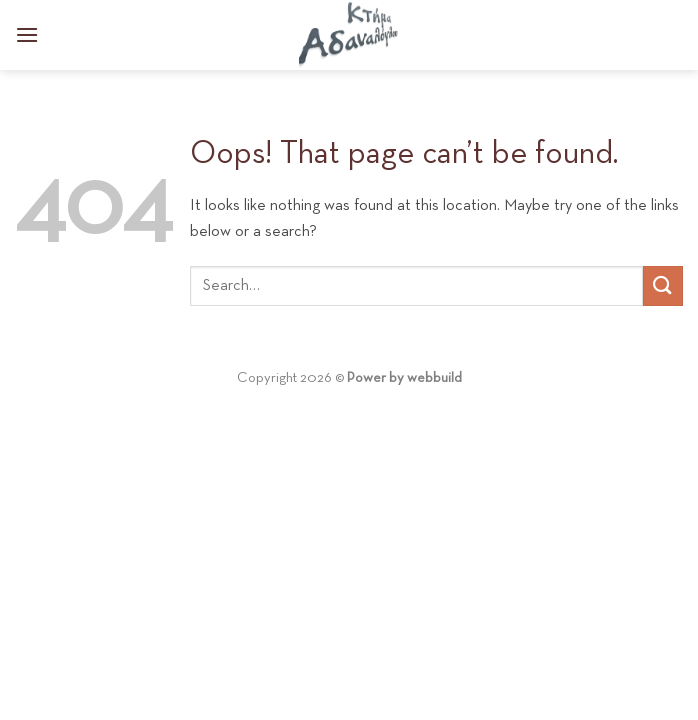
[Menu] (27, 34)
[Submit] (663, 285)
